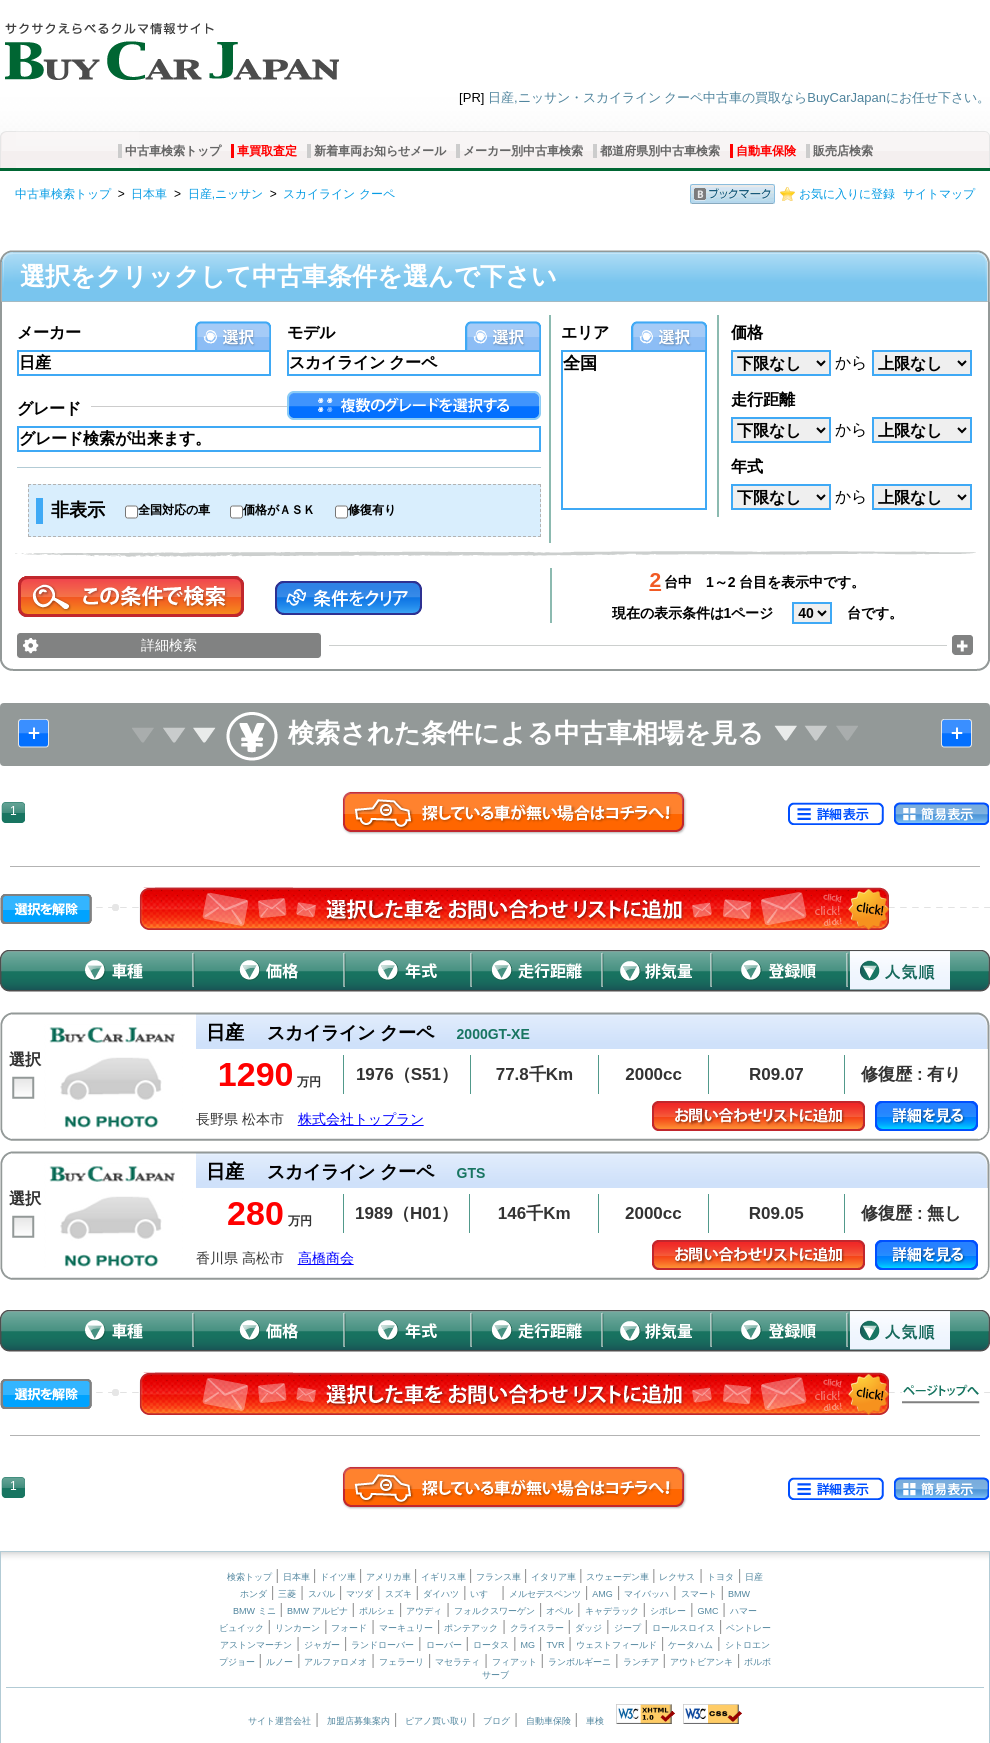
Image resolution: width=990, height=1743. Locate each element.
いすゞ (483, 1594)
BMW (739, 1594)
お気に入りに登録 (847, 194)
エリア (585, 332)
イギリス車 (445, 1577)
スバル (321, 1594)
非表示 (78, 510)
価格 (747, 332)
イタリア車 (555, 1577)
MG (527, 1645)
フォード (349, 1628)
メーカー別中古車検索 (523, 151)
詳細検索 (169, 645)
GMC (707, 1611)
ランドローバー (382, 1645)
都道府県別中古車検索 (660, 151)
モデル (311, 332)
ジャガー (322, 1645)
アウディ (424, 1611)
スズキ (398, 1594)
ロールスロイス (683, 1628)
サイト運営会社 (279, 1721)
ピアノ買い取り (436, 1721)
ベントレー (748, 1628)
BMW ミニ (254, 1611)
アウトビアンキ (701, 1662)
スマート (699, 1594)
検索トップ (249, 1577)
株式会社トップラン (361, 1119)
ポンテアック (471, 1628)
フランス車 (500, 1577)
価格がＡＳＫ (279, 510)
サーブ (495, 1675)
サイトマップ (939, 194)
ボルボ (757, 1662)
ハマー (743, 1611)
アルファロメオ (335, 1662)
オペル (559, 1611)
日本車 (149, 194)
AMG (602, 1594)
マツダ (359, 1594)
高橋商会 (326, 1258)
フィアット (514, 1662)
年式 (747, 466)
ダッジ (588, 1628)
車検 (595, 1721)
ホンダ (253, 1594)
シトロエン (747, 1645)
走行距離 (763, 399)
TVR (555, 1645)
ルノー (279, 1662)
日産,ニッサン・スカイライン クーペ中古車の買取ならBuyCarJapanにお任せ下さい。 (739, 97)
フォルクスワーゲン (494, 1611)
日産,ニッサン (225, 194)
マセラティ (457, 1662)
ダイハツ (441, 1594)
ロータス (491, 1645)
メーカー (49, 332)
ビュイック (241, 1628)
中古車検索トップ (173, 151)
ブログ (496, 1721)
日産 (754, 1577)
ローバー (444, 1645)
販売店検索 (843, 151)
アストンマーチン (256, 1645)
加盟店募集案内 (358, 1721)
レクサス (677, 1577)
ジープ (627, 1628)
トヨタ (720, 1577)
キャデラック (612, 1611)
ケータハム (690, 1645)
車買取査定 (267, 151)
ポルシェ (377, 1611)
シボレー (668, 1611)
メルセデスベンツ (545, 1594)
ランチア (641, 1662)
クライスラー (537, 1628)
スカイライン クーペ (338, 194)
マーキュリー (406, 1628)
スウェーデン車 (619, 1577)
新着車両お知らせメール (380, 151)
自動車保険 (766, 151)
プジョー (237, 1662)
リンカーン (297, 1628)
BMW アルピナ (317, 1611)
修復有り (372, 510)
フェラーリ (401, 1662)
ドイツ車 (339, 1577)
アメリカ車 (390, 1577)
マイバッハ (646, 1594)
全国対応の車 (174, 510)
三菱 (287, 1594)
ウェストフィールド (616, 1645)
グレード (49, 408)
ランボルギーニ (579, 1662)
